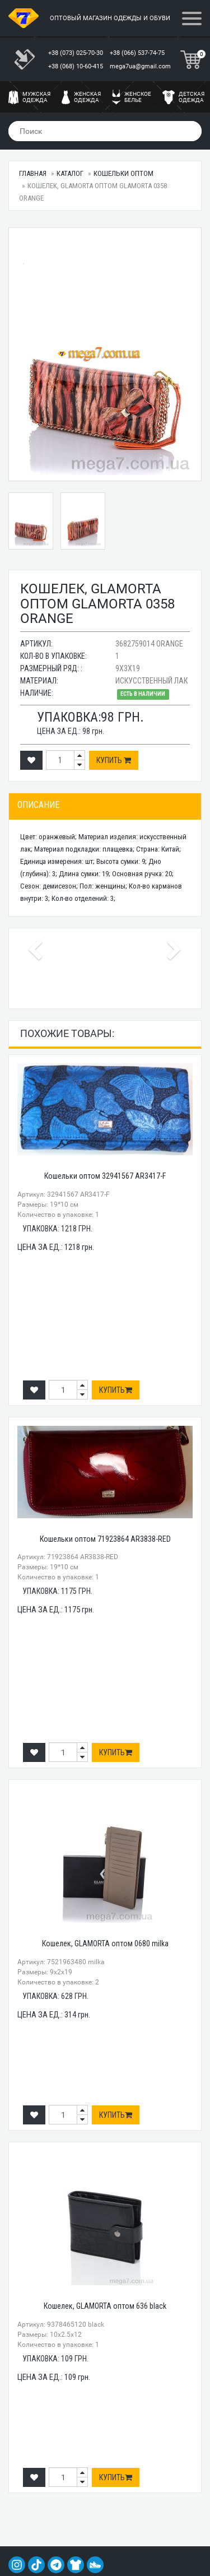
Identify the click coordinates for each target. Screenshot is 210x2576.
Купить (113, 760)
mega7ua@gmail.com (140, 66)
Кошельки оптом (123, 173)
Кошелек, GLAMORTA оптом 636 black (105, 2305)
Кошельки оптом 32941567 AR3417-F (105, 1175)
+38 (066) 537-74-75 (138, 53)
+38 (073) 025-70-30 (76, 53)
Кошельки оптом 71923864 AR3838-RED (105, 1539)
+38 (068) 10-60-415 (76, 66)
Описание (38, 804)
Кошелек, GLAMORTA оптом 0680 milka (105, 1943)
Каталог (70, 173)
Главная (32, 173)
